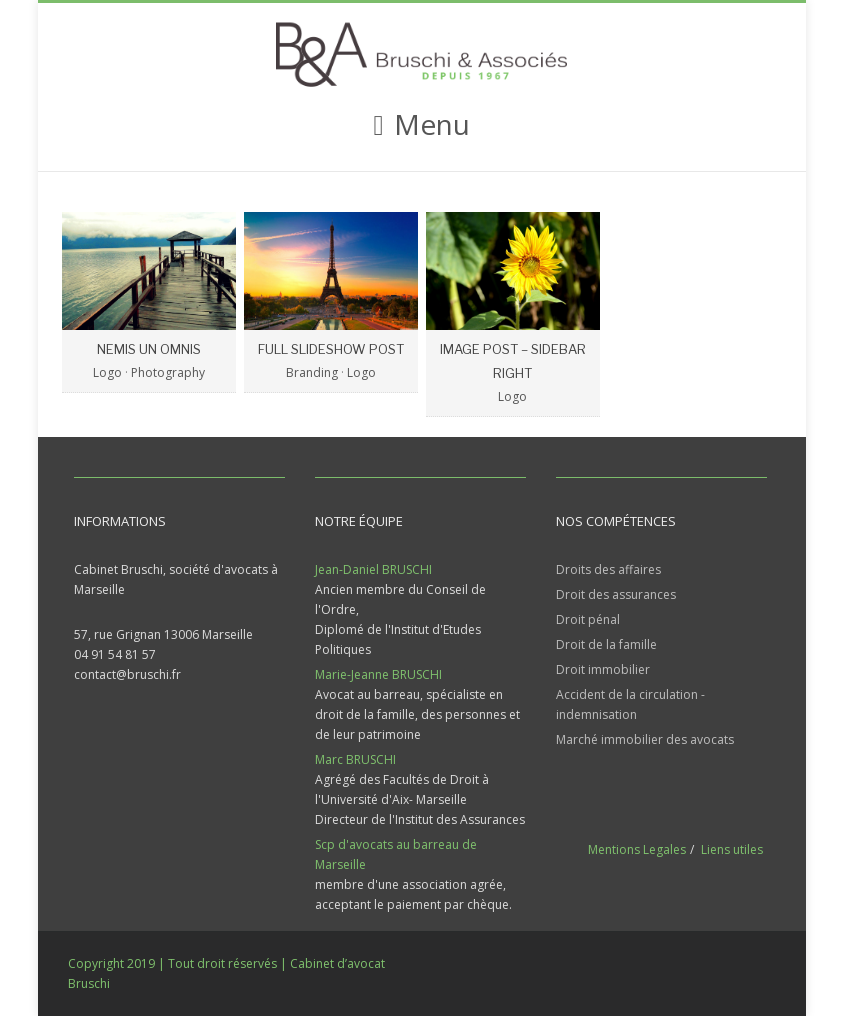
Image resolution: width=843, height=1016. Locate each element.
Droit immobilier (603, 669)
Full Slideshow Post (331, 349)
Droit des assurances (616, 594)
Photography (168, 372)
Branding (312, 372)
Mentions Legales (637, 849)
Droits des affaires (608, 569)
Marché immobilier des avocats (645, 739)
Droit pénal (588, 619)
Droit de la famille (606, 644)
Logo (107, 372)
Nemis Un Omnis (149, 349)
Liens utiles (732, 849)
